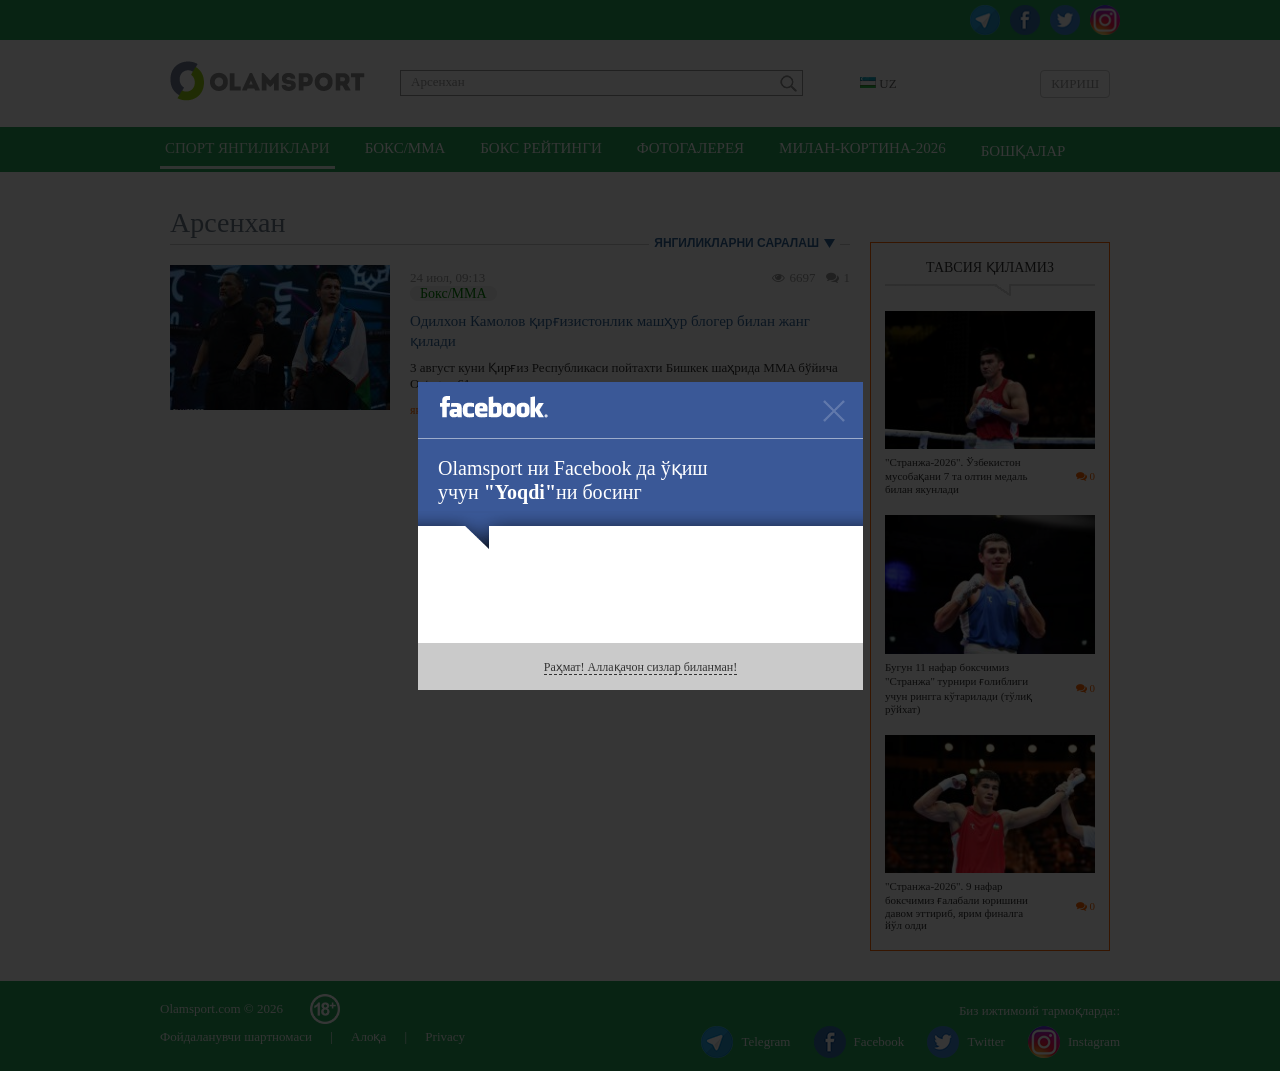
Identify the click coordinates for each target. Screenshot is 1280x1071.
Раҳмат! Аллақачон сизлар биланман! (640, 667)
